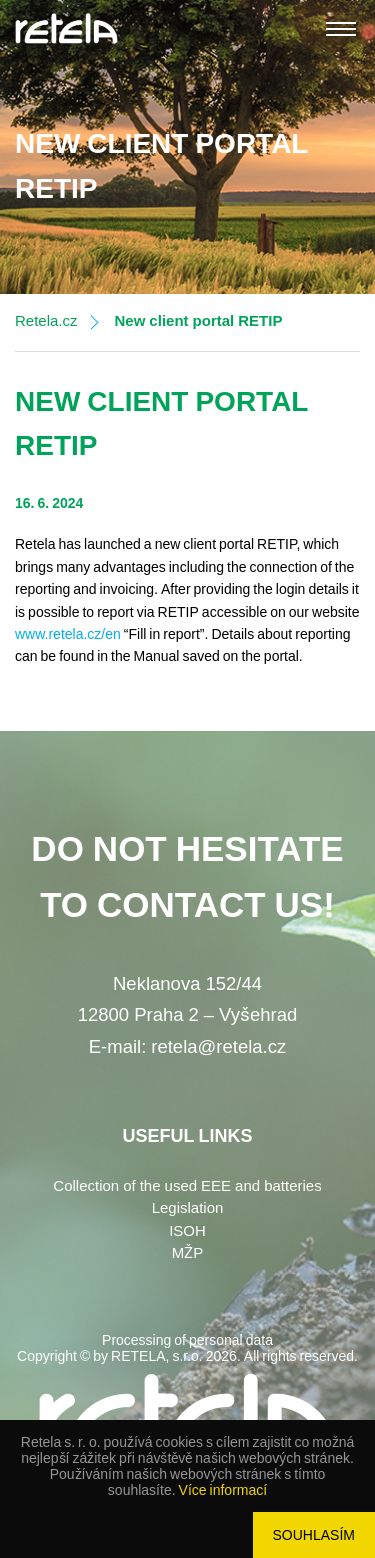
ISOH (187, 1231)
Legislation (188, 1208)
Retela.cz (46, 321)
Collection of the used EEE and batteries (187, 1186)
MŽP (188, 1253)
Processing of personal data (187, 1340)
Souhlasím (314, 1535)
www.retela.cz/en (68, 634)
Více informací (223, 1490)
